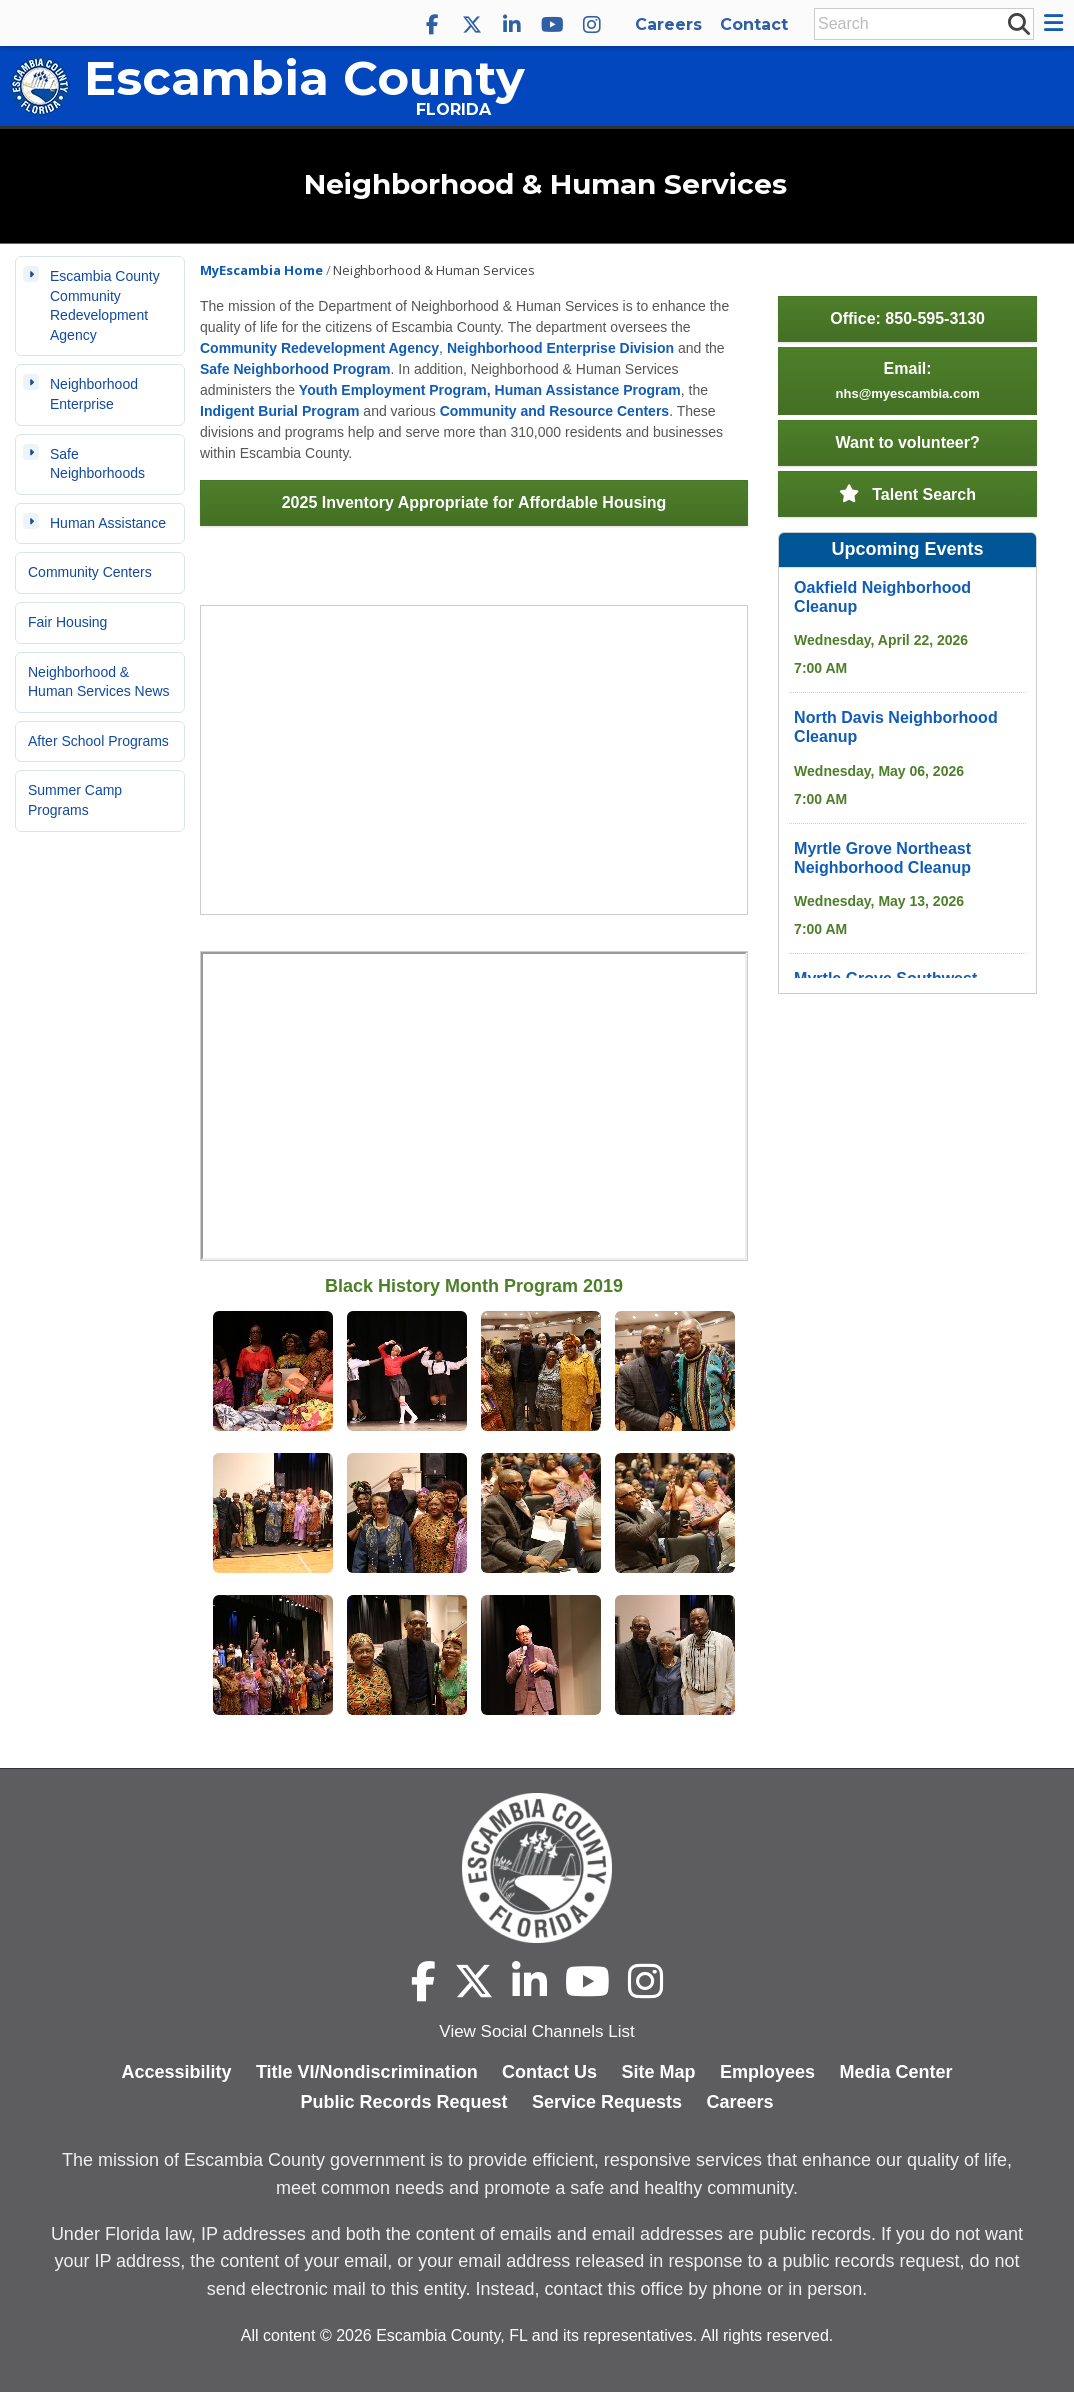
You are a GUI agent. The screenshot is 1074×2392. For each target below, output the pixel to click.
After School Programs (98, 741)
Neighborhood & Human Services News (99, 682)
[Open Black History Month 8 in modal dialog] (273, 1514)
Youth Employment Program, (395, 390)
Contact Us (549, 2072)
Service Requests (607, 2102)
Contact (754, 24)
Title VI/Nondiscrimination (367, 2072)
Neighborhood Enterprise (94, 394)
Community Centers (90, 572)
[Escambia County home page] (537, 1868)
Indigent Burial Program (279, 411)
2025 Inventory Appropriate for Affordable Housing (474, 502)
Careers (668, 24)
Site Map (659, 2072)
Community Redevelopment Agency (319, 348)
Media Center (896, 2072)
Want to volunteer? (907, 442)
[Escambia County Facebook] (432, 25)
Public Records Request (403, 2102)
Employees (767, 2072)
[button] (1056, 23)
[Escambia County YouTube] (552, 25)
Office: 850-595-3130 (907, 318)
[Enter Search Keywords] (918, 24)
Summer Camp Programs (75, 800)
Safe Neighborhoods (97, 464)
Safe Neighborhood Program (295, 369)
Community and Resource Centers (555, 411)
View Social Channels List (536, 2031)
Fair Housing (67, 622)
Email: (908, 380)
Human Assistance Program (587, 390)
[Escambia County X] (472, 25)
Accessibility (176, 2072)
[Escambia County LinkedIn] (512, 25)
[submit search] (1018, 23)
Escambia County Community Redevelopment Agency (105, 305)
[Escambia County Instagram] (592, 25)
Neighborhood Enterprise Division (560, 348)
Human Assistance (108, 523)
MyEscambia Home (261, 270)
